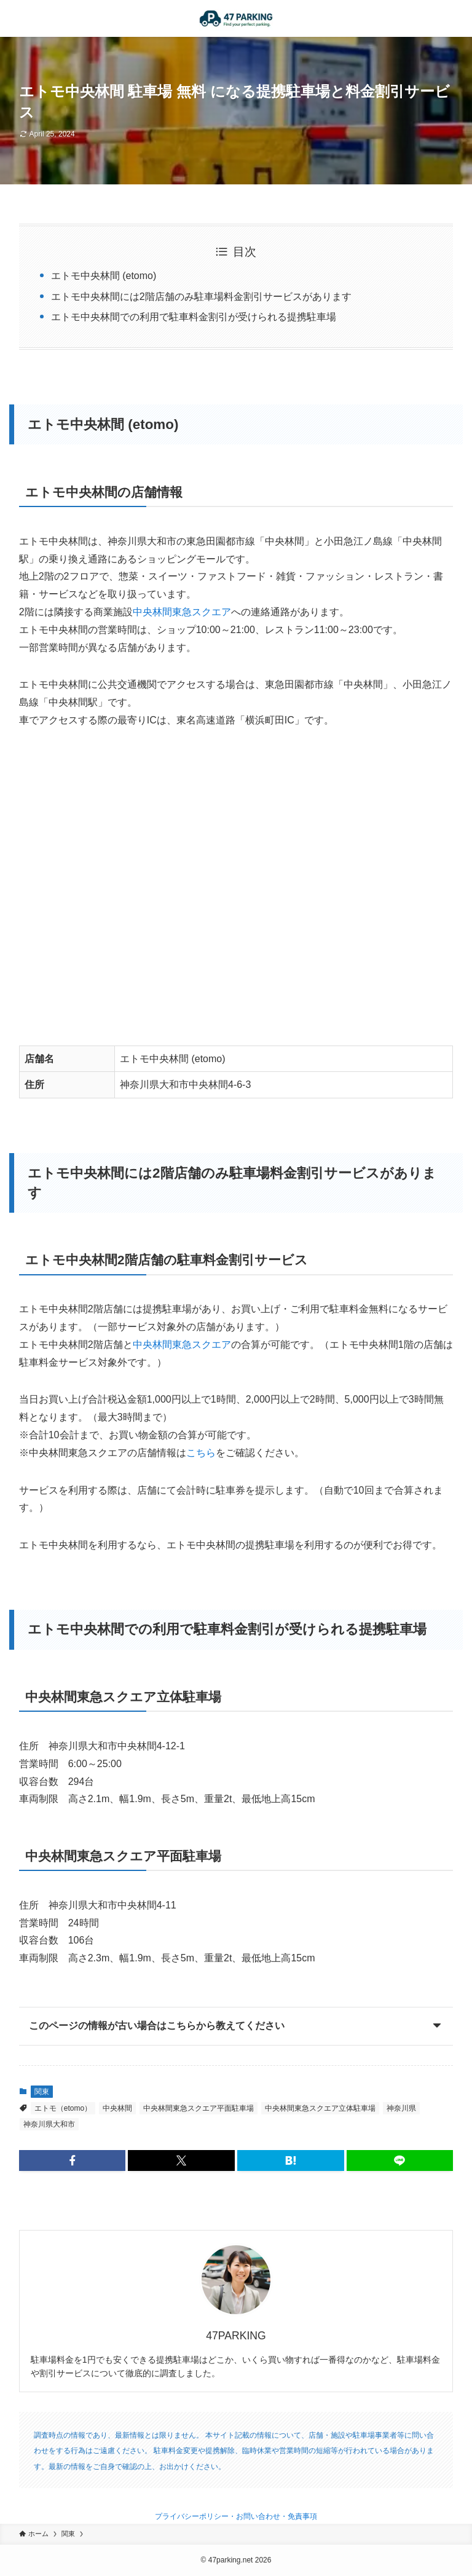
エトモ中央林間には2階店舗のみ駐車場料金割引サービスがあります (201, 296)
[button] (72, 2160)
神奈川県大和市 (49, 2124)
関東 (41, 2091)
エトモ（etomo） (63, 2108)
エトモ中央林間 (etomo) (104, 275)
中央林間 (117, 2108)
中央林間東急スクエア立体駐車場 (320, 2108)
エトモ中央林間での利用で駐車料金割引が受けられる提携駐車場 (193, 317)
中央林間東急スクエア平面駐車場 (198, 2108)
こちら (201, 1453)
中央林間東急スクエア (182, 612)
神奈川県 (401, 2108)
